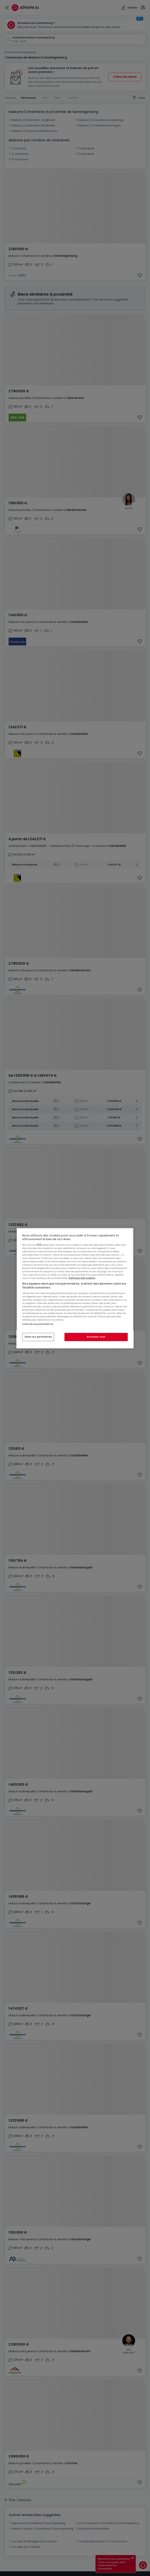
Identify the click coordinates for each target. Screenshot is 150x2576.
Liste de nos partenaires (37, 1323)
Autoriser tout (96, 1336)
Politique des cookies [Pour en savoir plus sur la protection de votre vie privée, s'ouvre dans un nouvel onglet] (82, 1278)
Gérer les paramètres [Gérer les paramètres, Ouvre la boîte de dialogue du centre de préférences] (38, 1336)
